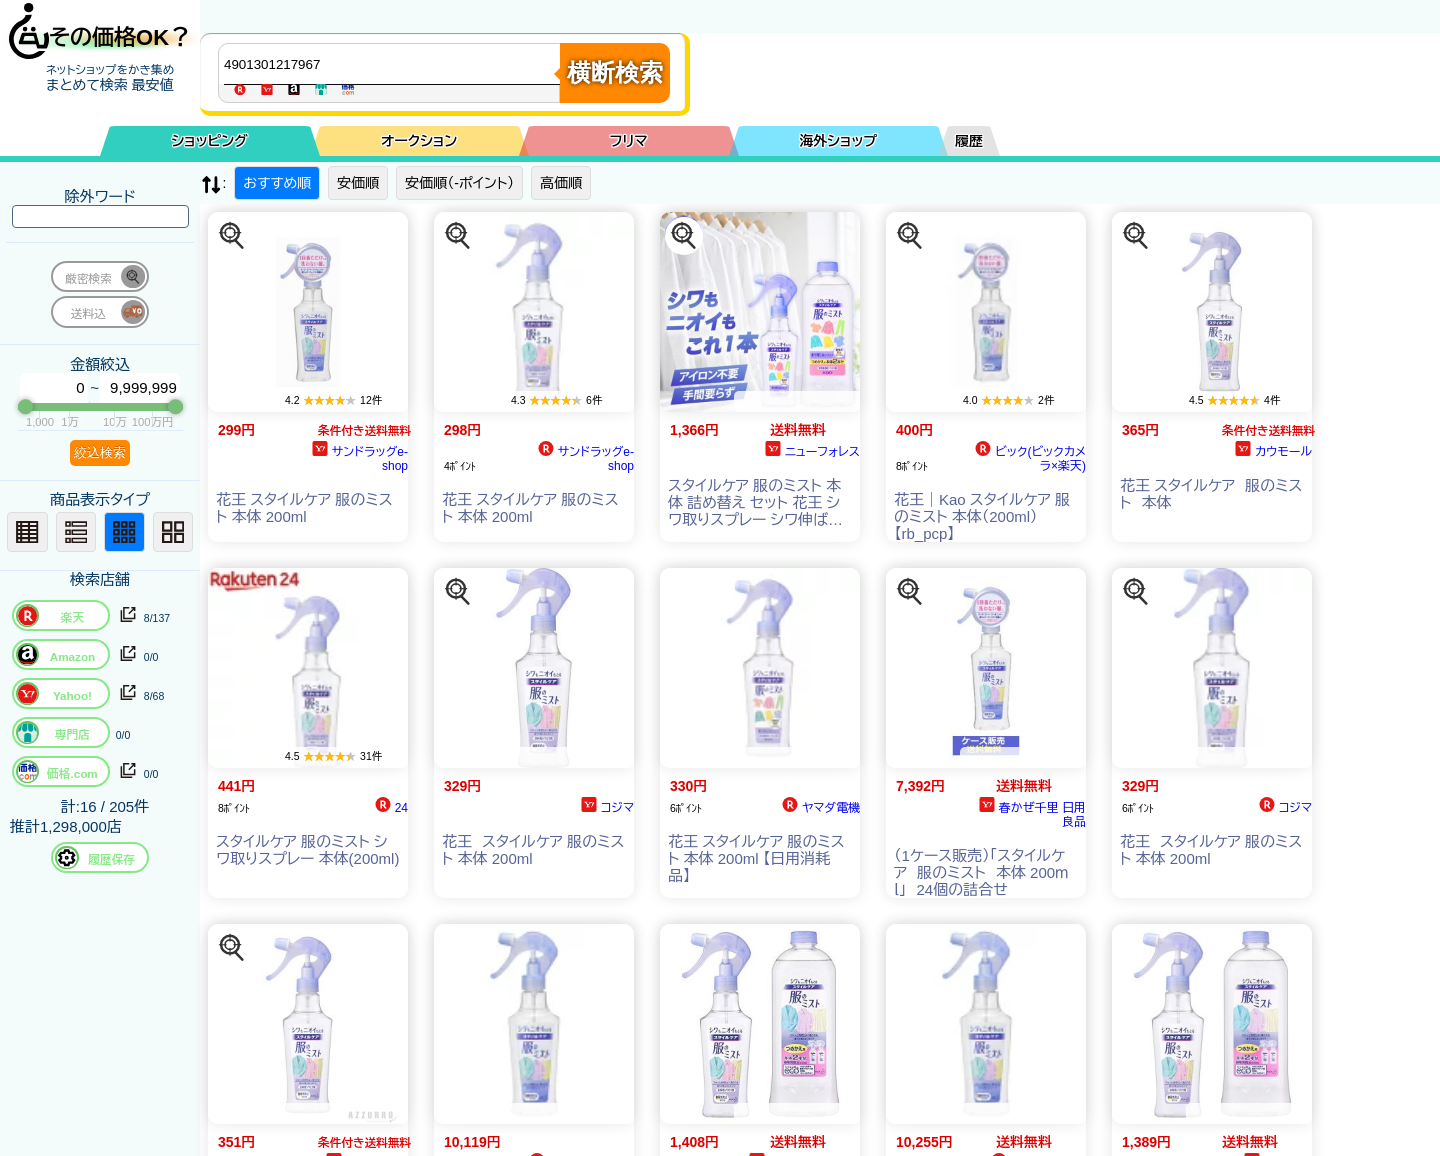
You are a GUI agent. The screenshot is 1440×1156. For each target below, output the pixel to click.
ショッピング (210, 141)
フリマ (629, 141)
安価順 (358, 183)
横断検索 (615, 72)
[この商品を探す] (232, 236)
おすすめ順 (277, 183)
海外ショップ (838, 141)
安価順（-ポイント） (459, 183)
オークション (419, 141)
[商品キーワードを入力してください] (394, 64)
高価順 (561, 183)
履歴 (969, 141)
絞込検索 (100, 452)
